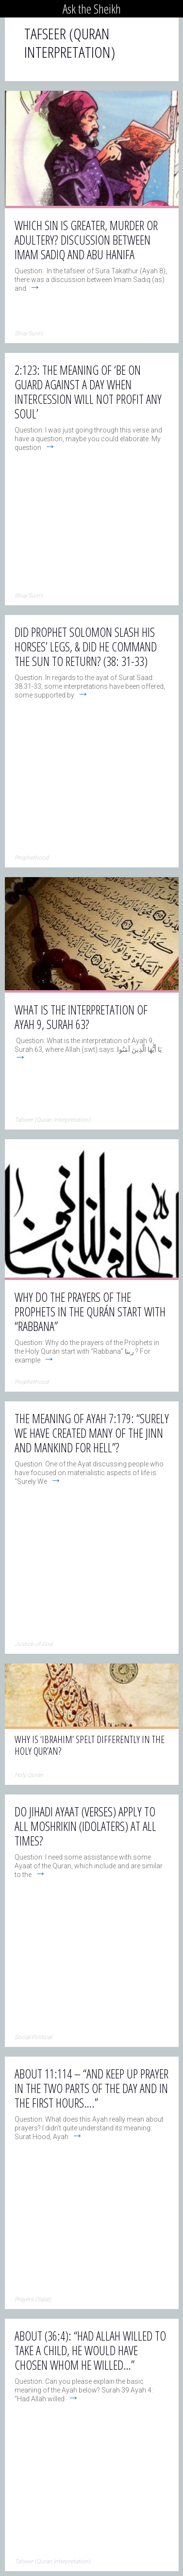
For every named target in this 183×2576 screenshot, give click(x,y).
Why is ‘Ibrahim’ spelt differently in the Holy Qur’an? (90, 1745)
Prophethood (32, 857)
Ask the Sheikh (92, 8)
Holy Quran (29, 1775)
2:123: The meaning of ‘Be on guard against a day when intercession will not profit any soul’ (88, 392)
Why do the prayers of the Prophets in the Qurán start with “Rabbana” (90, 1311)
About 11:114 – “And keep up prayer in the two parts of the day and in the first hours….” (91, 2088)
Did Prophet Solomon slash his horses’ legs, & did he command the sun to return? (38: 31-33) (86, 646)
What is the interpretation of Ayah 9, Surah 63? (81, 1016)
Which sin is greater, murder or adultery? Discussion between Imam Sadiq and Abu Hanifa (86, 240)
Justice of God (33, 1644)
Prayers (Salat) (33, 2299)
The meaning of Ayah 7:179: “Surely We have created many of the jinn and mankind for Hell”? (92, 1433)
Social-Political (33, 2037)
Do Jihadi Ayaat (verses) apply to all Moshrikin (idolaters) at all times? (85, 1826)
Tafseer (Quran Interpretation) (52, 1119)
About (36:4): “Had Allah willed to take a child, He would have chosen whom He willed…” (90, 2350)
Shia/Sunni (29, 333)
